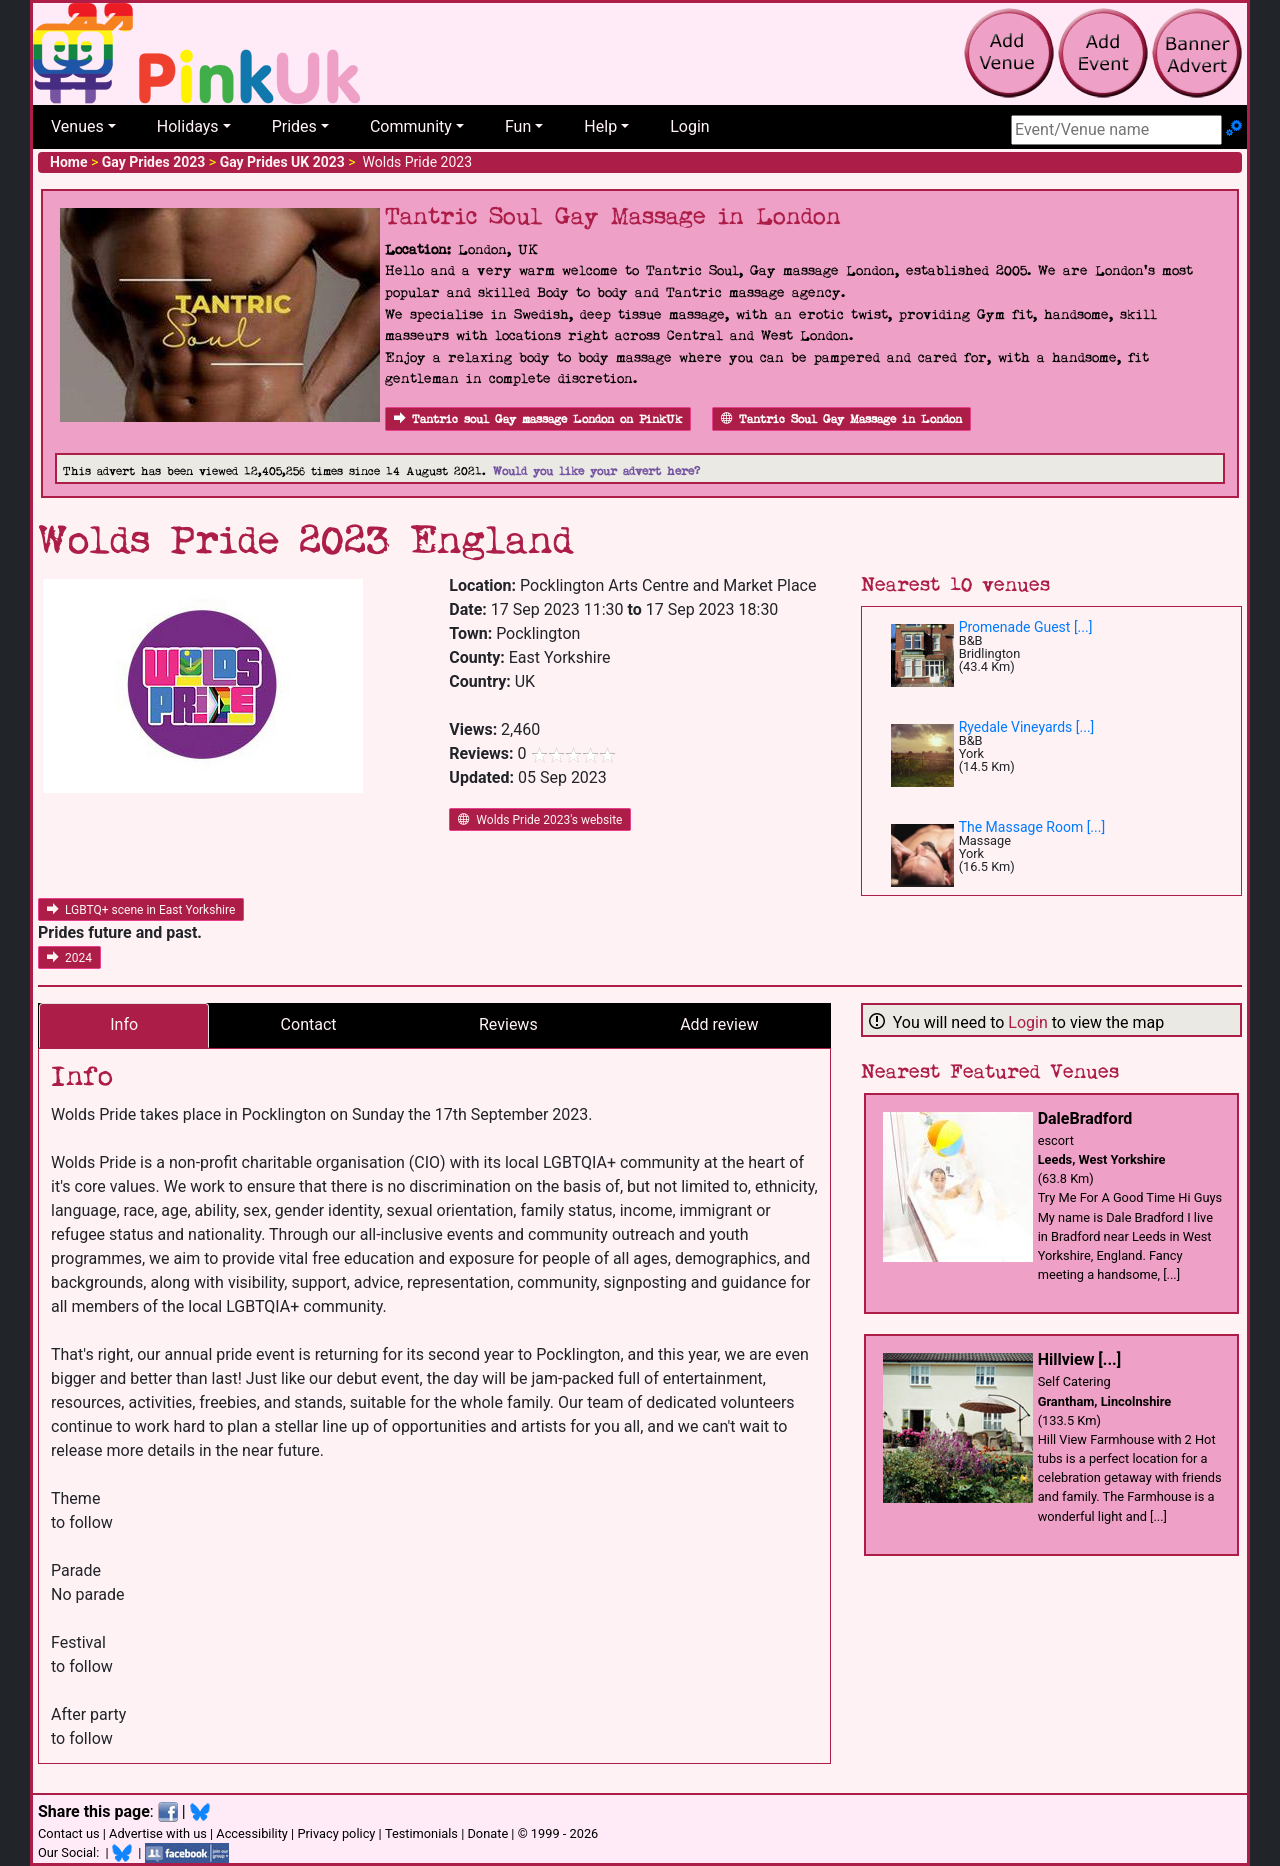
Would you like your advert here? (596, 471)
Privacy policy (336, 1833)
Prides (294, 126)
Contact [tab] (309, 1024)
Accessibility (252, 1833)
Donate (487, 1833)
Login (689, 126)
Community (411, 126)
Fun (518, 126)
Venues (77, 126)
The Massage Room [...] (1032, 827)
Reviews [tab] (508, 1024)
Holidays (188, 126)
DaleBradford (1085, 1118)
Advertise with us (158, 1833)
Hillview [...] (1079, 1359)
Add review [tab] (719, 1024)
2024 (69, 958)
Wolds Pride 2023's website (540, 820)
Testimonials (421, 1833)
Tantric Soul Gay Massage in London (841, 419)
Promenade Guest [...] (1026, 627)
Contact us (69, 1833)
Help (600, 126)
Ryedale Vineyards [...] (1027, 727)
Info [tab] (124, 1024)
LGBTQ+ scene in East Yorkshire (141, 910)
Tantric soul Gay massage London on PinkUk (538, 419)
